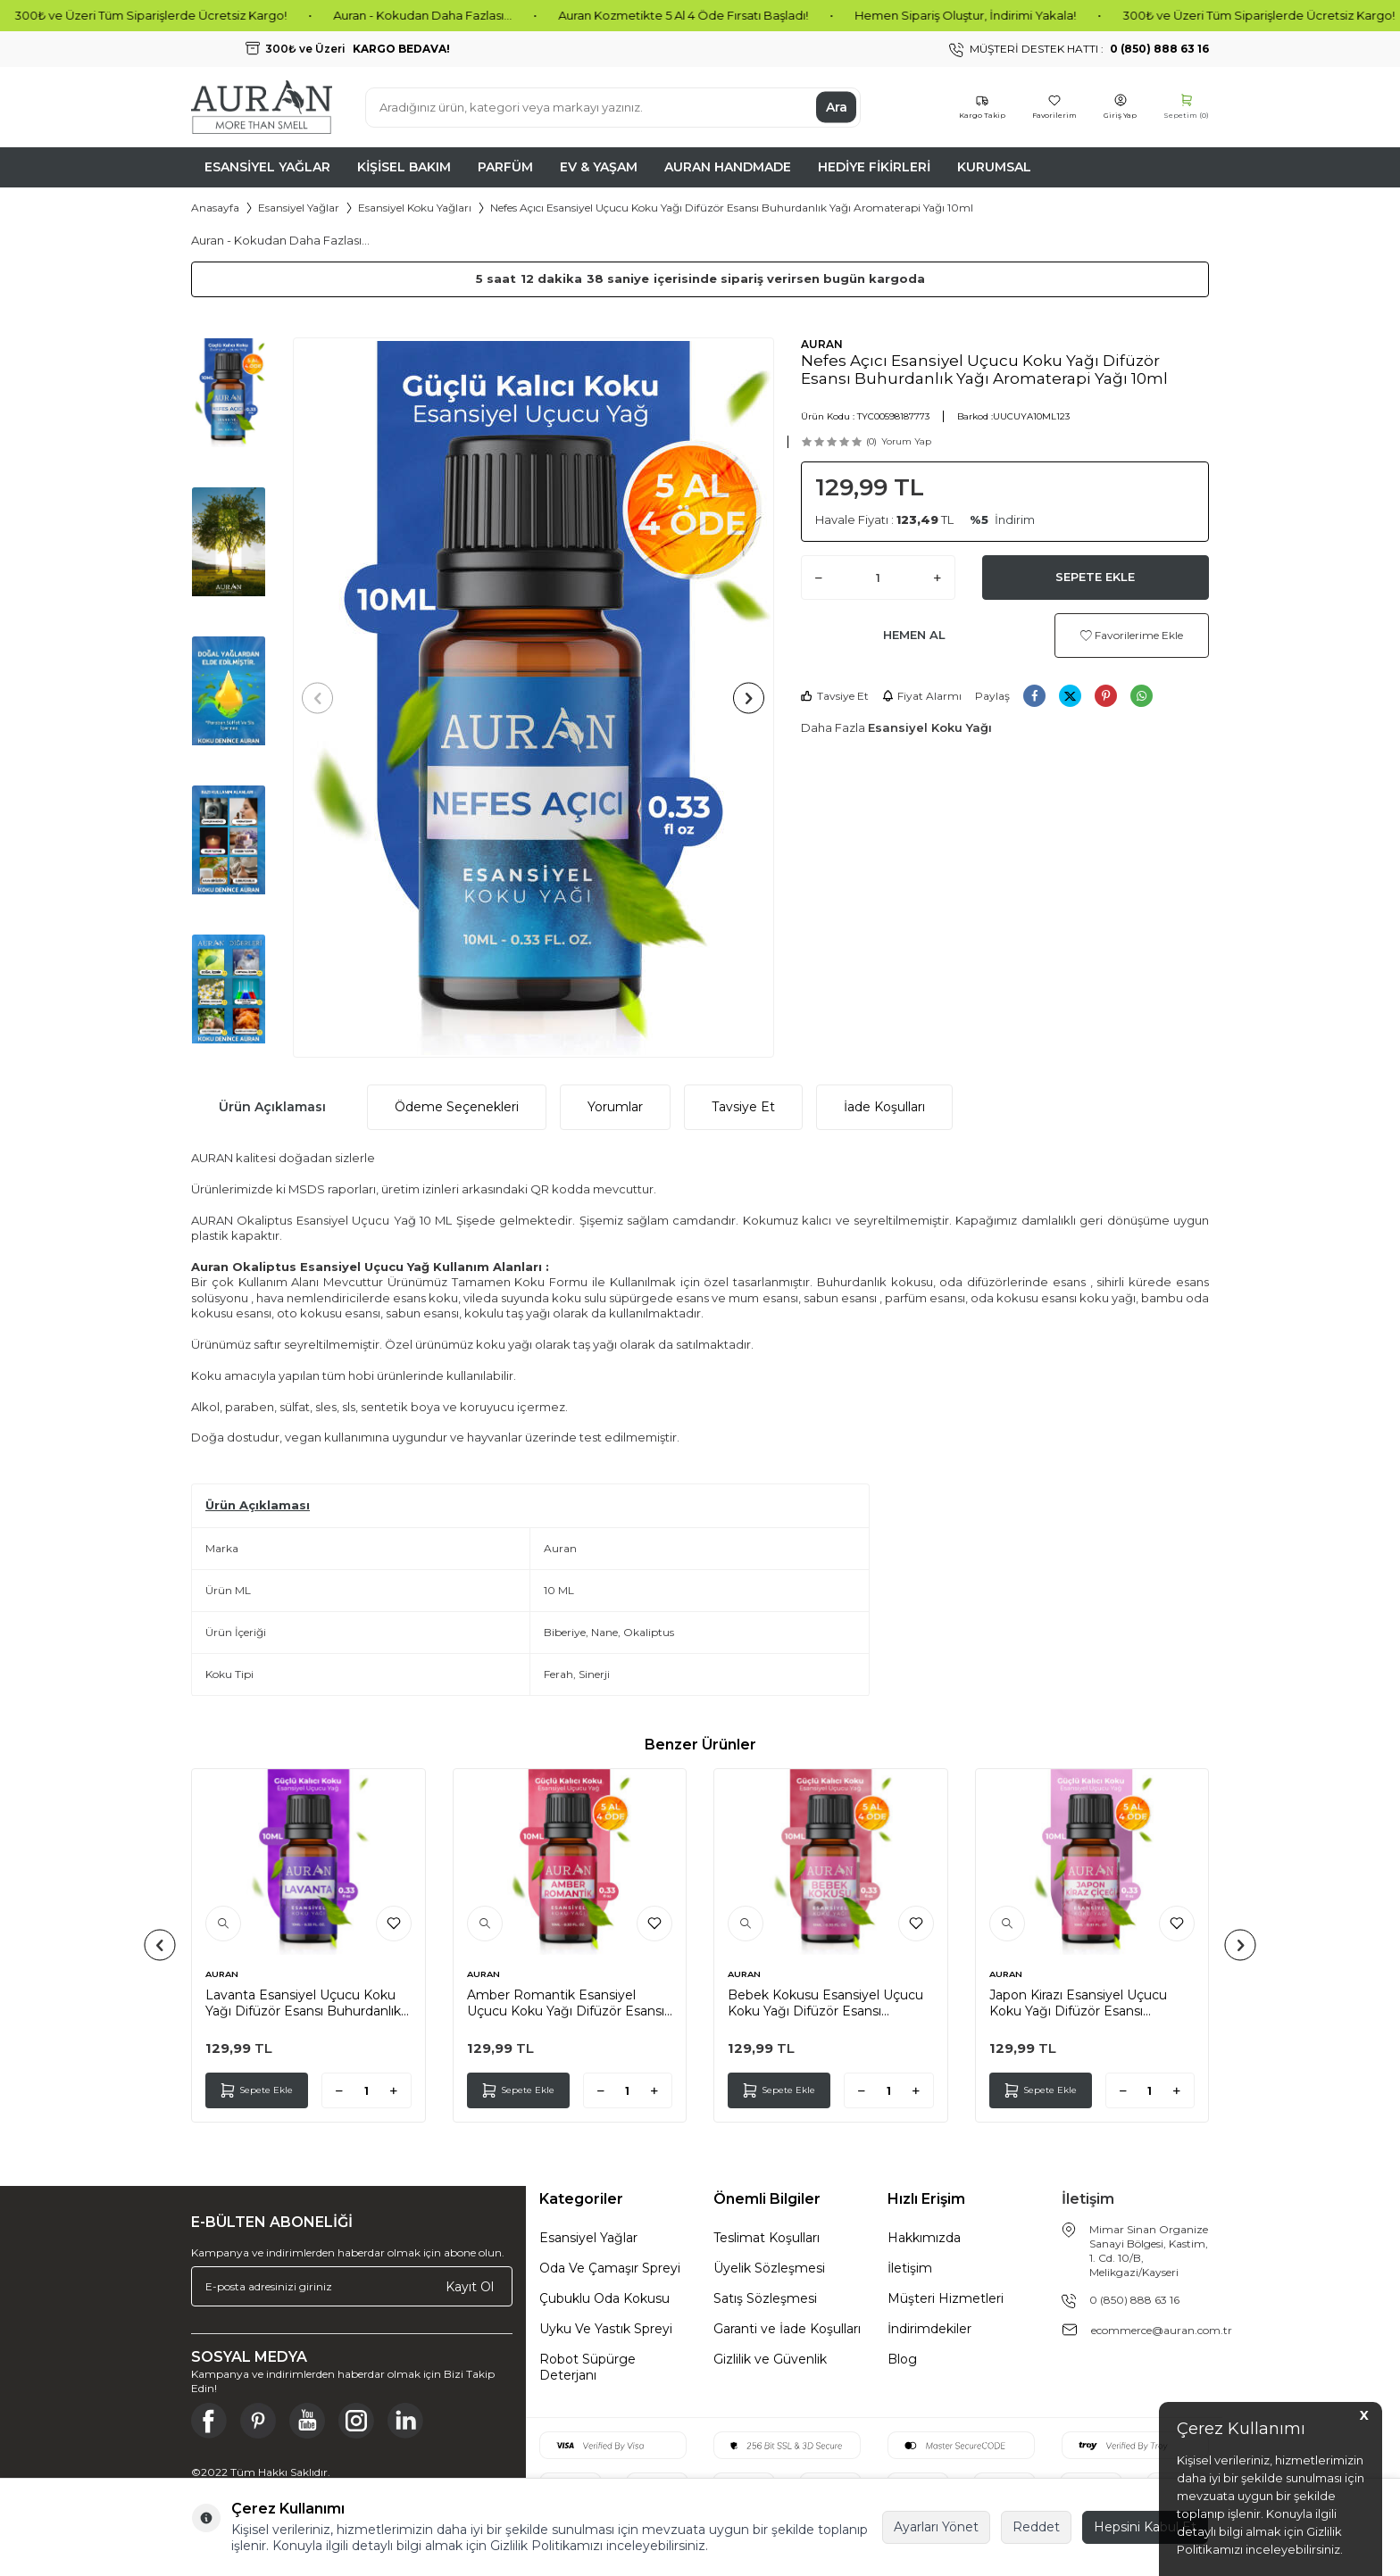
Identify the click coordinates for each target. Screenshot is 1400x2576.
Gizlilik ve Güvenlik (770, 2359)
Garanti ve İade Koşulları (787, 2329)
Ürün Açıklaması (272, 1107)
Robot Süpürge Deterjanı (587, 2367)
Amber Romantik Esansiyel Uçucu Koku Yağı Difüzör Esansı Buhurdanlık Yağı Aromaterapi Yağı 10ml (565, 2003)
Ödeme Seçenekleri (457, 1107)
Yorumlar (615, 1107)
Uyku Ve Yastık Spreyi (605, 2329)
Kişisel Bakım (404, 167)
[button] (322, 697)
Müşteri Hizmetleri (946, 2298)
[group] (533, 698)
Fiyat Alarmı (922, 695)
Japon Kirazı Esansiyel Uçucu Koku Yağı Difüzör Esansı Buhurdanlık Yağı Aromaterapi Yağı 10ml (1081, 2003)
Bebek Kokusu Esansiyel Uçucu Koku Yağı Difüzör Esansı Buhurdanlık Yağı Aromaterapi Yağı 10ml (825, 2003)
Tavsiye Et (835, 695)
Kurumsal (994, 167)
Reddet (1036, 2527)
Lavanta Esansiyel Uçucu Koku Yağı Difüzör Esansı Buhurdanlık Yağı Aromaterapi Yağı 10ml (303, 2003)
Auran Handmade (727, 167)
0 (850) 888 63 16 (1134, 2299)
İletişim (910, 2268)
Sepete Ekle (1095, 576)
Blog (902, 2359)
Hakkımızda (924, 2238)
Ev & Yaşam (599, 167)
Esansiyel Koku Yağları (414, 207)
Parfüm (505, 167)
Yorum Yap (906, 441)
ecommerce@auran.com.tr (1161, 2330)
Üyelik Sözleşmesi (769, 2268)
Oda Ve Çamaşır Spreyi (609, 2268)
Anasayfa (215, 207)
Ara (836, 107)
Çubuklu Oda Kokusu (604, 2298)
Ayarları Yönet (936, 2527)
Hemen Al (914, 634)
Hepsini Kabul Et (1145, 2527)
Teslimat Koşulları (766, 2238)
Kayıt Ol (470, 2287)
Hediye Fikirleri (874, 167)
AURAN (822, 344)
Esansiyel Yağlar (267, 167)
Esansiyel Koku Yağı (930, 727)
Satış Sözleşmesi (765, 2298)
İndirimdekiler (929, 2329)
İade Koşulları (884, 1107)
